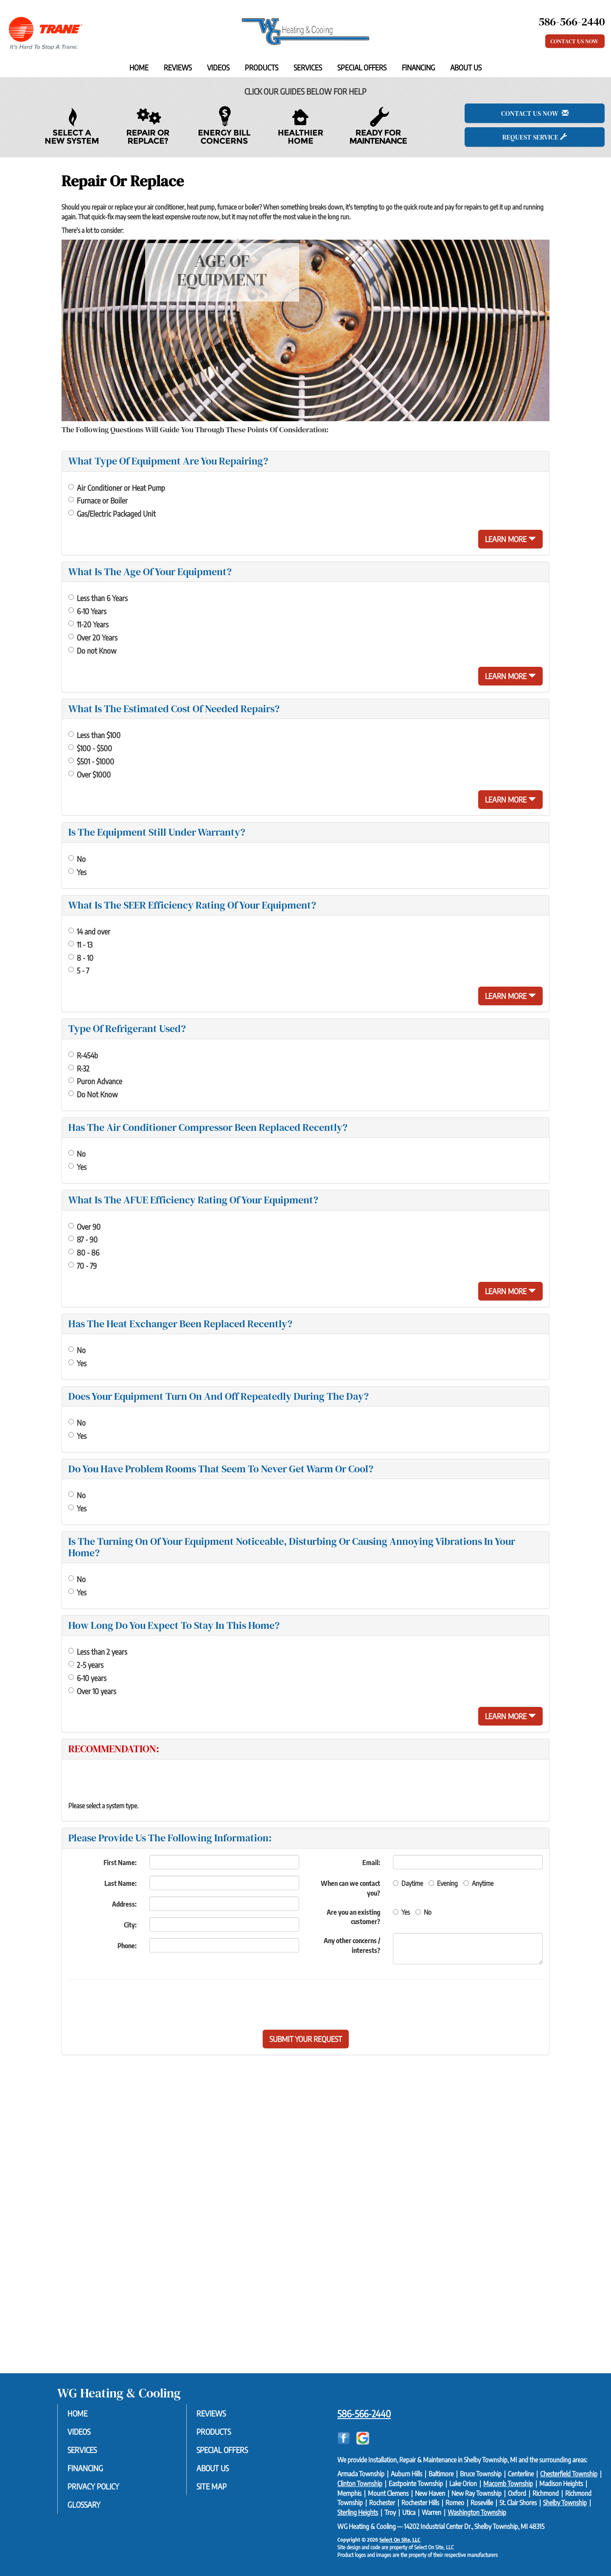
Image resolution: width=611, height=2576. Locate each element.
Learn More (510, 539)
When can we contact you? (350, 1888)
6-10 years (87, 1678)
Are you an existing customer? (353, 1917)
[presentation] (335, 2004)
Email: (371, 1862)
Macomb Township (508, 2483)
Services (308, 67)
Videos (218, 67)
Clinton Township (359, 2483)
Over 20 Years (93, 637)
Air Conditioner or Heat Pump (116, 487)
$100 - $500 (90, 748)
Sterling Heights (357, 2512)
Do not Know (92, 650)
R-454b (83, 1055)
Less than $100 (94, 735)
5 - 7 (78, 970)
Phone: (127, 1945)
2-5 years (86, 1665)
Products (261, 67)
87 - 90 (83, 1239)
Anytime (478, 1883)
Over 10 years (92, 1691)
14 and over (89, 931)
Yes (77, 872)
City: (130, 1925)
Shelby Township (565, 2502)
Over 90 (84, 1226)
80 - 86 (83, 1252)
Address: (124, 1904)
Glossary (87, 2507)
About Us (466, 67)
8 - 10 (80, 957)
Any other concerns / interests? (352, 1945)
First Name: (120, 1862)
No (77, 859)
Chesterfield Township (568, 2474)
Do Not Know (93, 1094)
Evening (443, 1883)
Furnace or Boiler (98, 500)
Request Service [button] (534, 137)
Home (139, 67)
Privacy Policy (96, 2488)
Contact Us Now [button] (575, 41)
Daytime (408, 1883)
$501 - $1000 (91, 761)
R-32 (79, 1068)
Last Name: (120, 1883)
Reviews (178, 67)
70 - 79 (82, 1265)
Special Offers (362, 67)
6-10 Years (87, 611)
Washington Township (477, 2512)
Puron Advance (95, 1081)
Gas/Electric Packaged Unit (112, 513)
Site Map (215, 2488)
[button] (306, 2039)
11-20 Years (88, 624)
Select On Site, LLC (399, 2539)
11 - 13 (80, 944)
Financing (418, 67)
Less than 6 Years (98, 598)
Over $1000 (89, 774)
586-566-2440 (364, 2413)
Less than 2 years (97, 1651)
